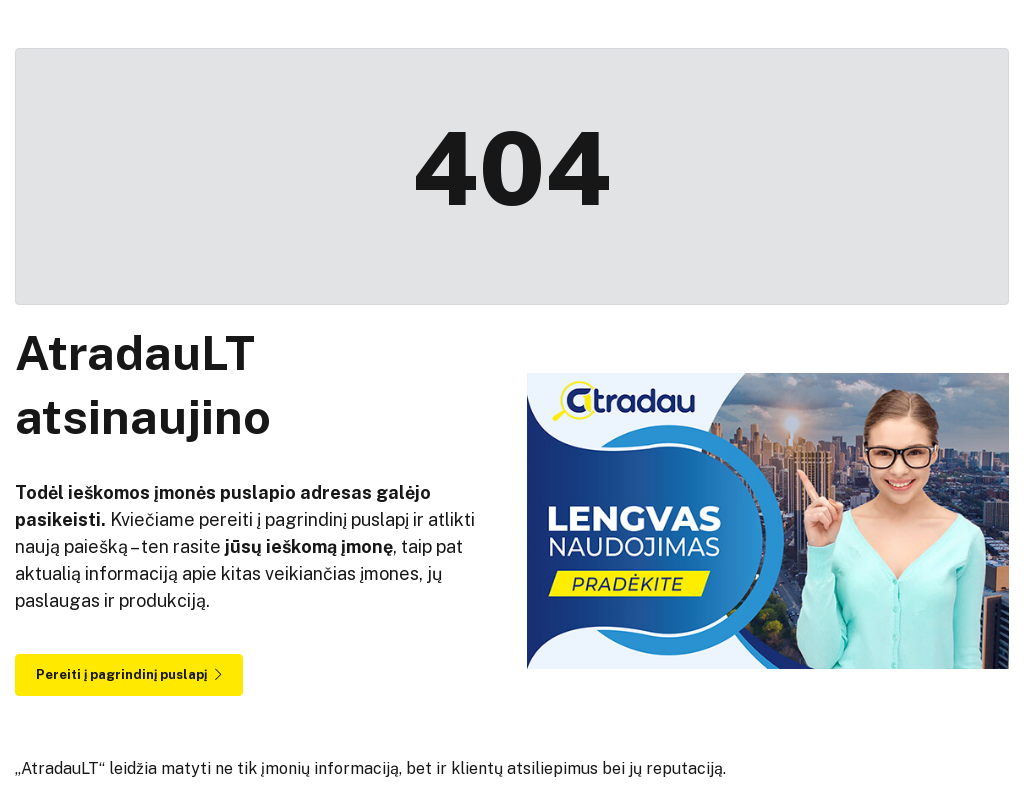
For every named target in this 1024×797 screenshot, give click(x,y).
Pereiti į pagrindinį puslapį (129, 674)
